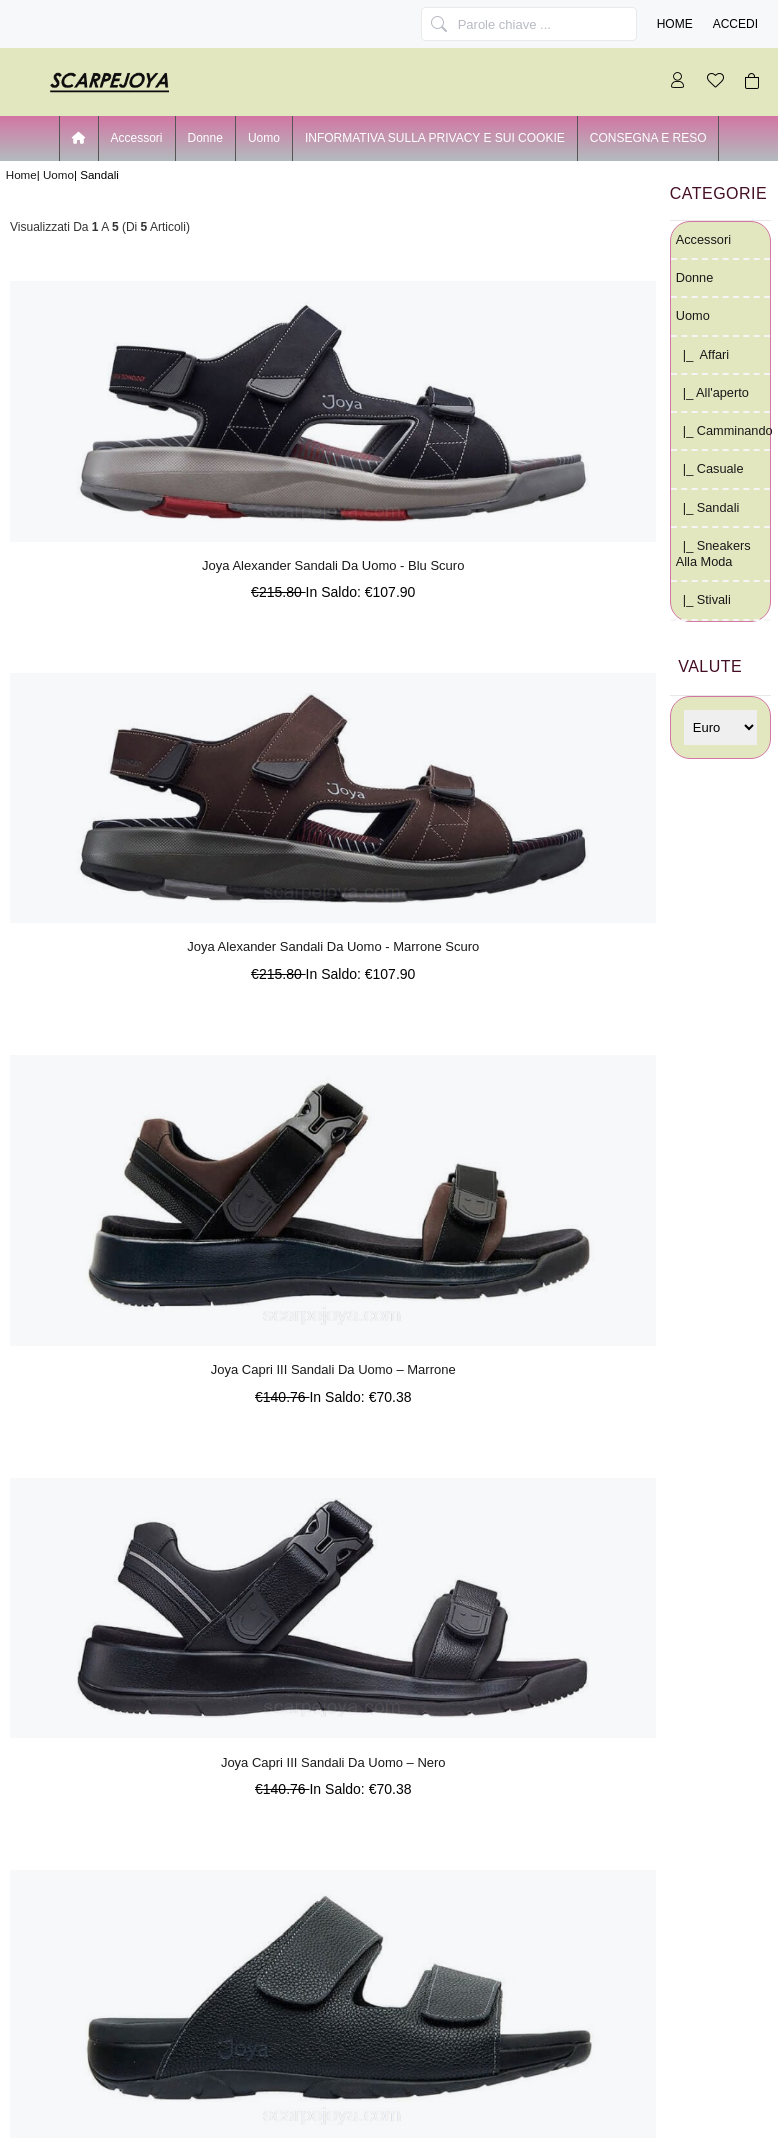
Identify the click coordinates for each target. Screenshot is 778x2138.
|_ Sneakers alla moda (713, 553)
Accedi (735, 24)
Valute (710, 666)
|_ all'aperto (712, 392)
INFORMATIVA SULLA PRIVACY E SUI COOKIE (435, 138)
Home (675, 24)
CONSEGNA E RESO (648, 138)
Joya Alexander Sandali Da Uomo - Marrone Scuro (333, 946)
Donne (205, 138)
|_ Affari (702, 354)
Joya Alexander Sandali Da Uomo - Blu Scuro (333, 565)
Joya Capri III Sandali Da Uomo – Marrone (333, 1369)
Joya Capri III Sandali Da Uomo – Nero (333, 1762)
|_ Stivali (703, 599)
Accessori (137, 138)
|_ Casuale (710, 468)
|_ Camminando (723, 430)
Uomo (58, 174)
